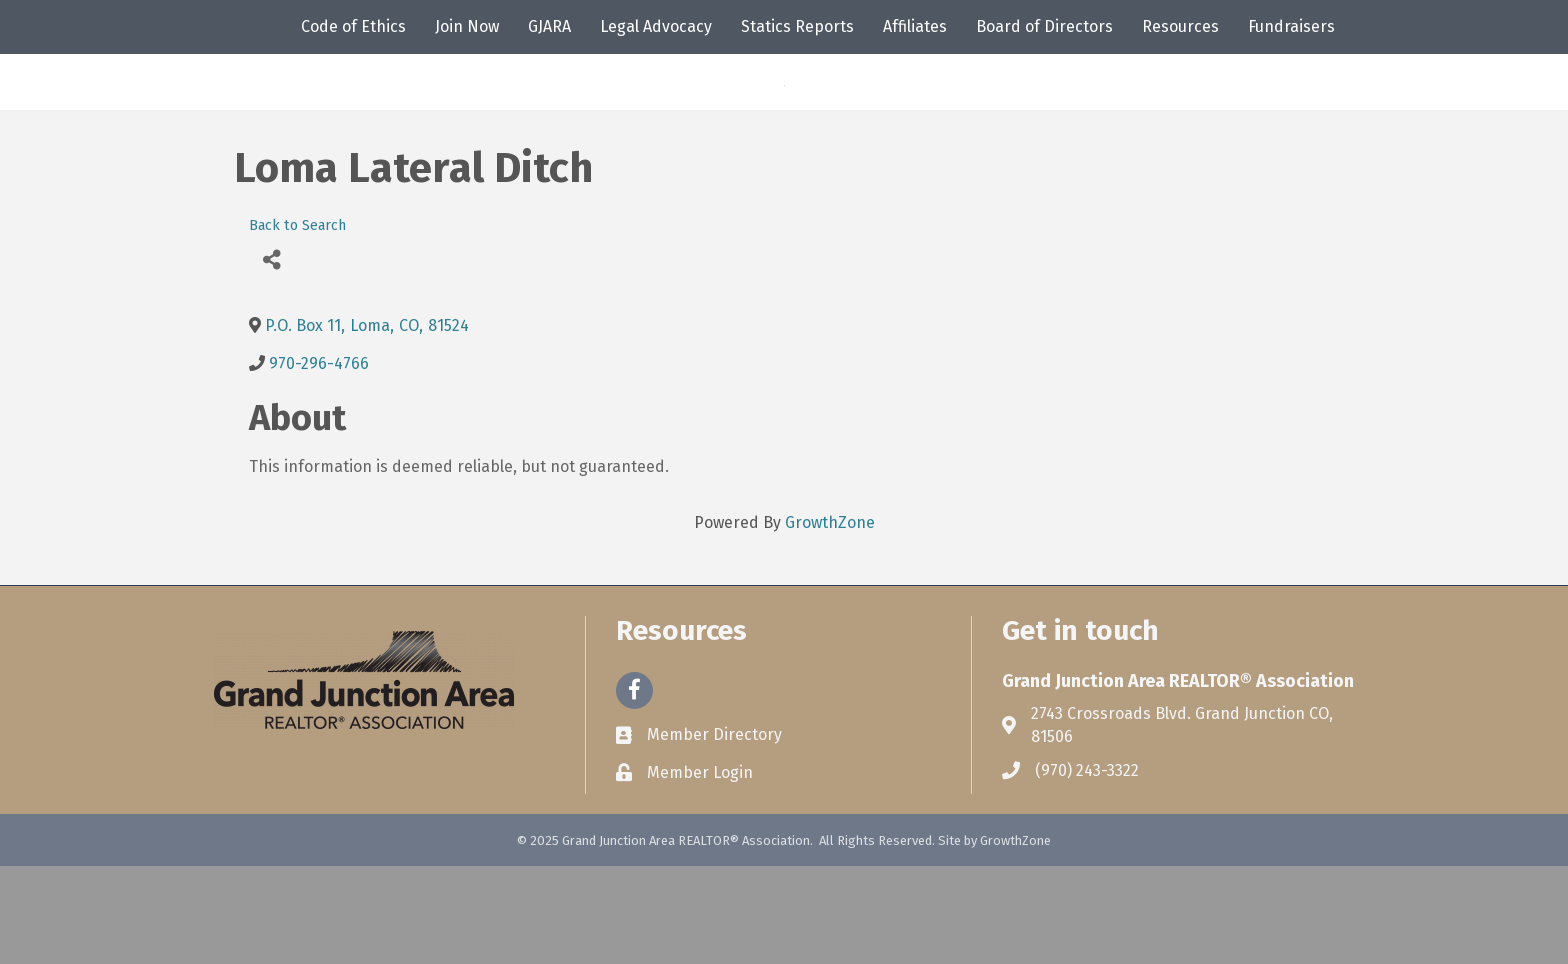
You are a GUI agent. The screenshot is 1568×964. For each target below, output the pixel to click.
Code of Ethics (353, 26)
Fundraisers (1291, 26)
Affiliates (915, 26)
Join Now (467, 26)
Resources (1180, 26)
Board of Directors (1044, 26)
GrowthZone (830, 620)
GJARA (549, 26)
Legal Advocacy (656, 26)
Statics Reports (797, 26)
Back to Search (297, 323)
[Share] (271, 357)
